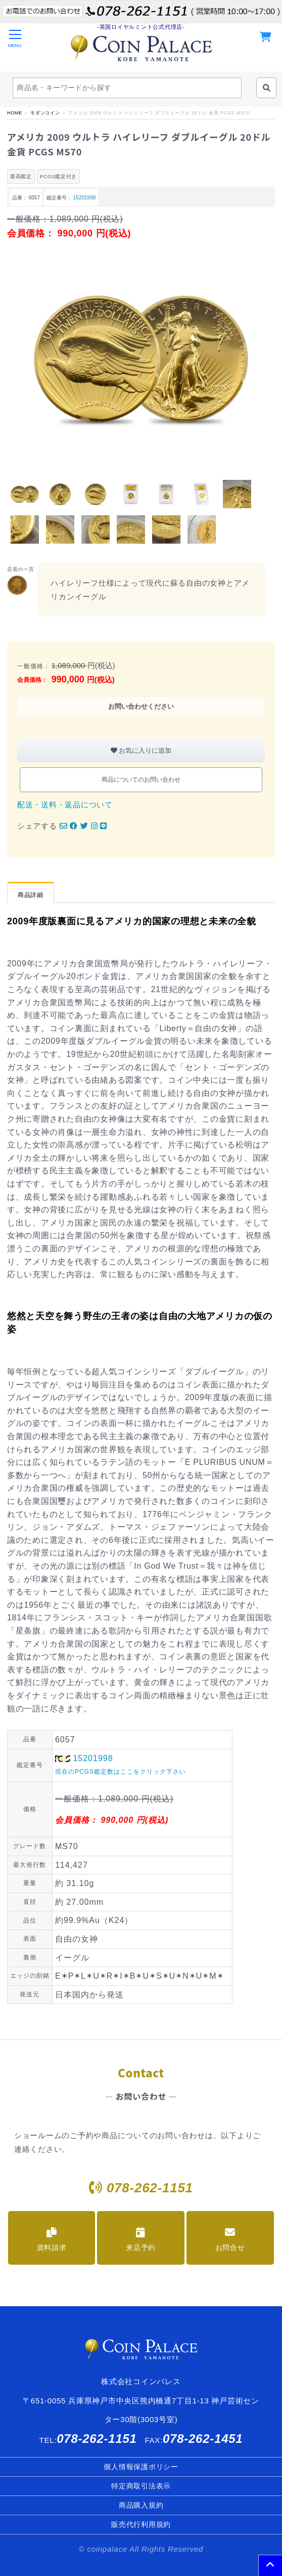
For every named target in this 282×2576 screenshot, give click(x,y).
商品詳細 (30, 894)
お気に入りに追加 (141, 750)
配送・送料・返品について (65, 804)
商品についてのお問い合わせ (141, 779)
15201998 (84, 197)
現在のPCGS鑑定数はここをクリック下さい (120, 1771)
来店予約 (141, 2239)
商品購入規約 (141, 2505)
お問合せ (230, 2239)
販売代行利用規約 (141, 2524)
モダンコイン (45, 112)
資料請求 (52, 2239)
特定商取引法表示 (141, 2486)
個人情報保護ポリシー (141, 2467)
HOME (14, 112)
